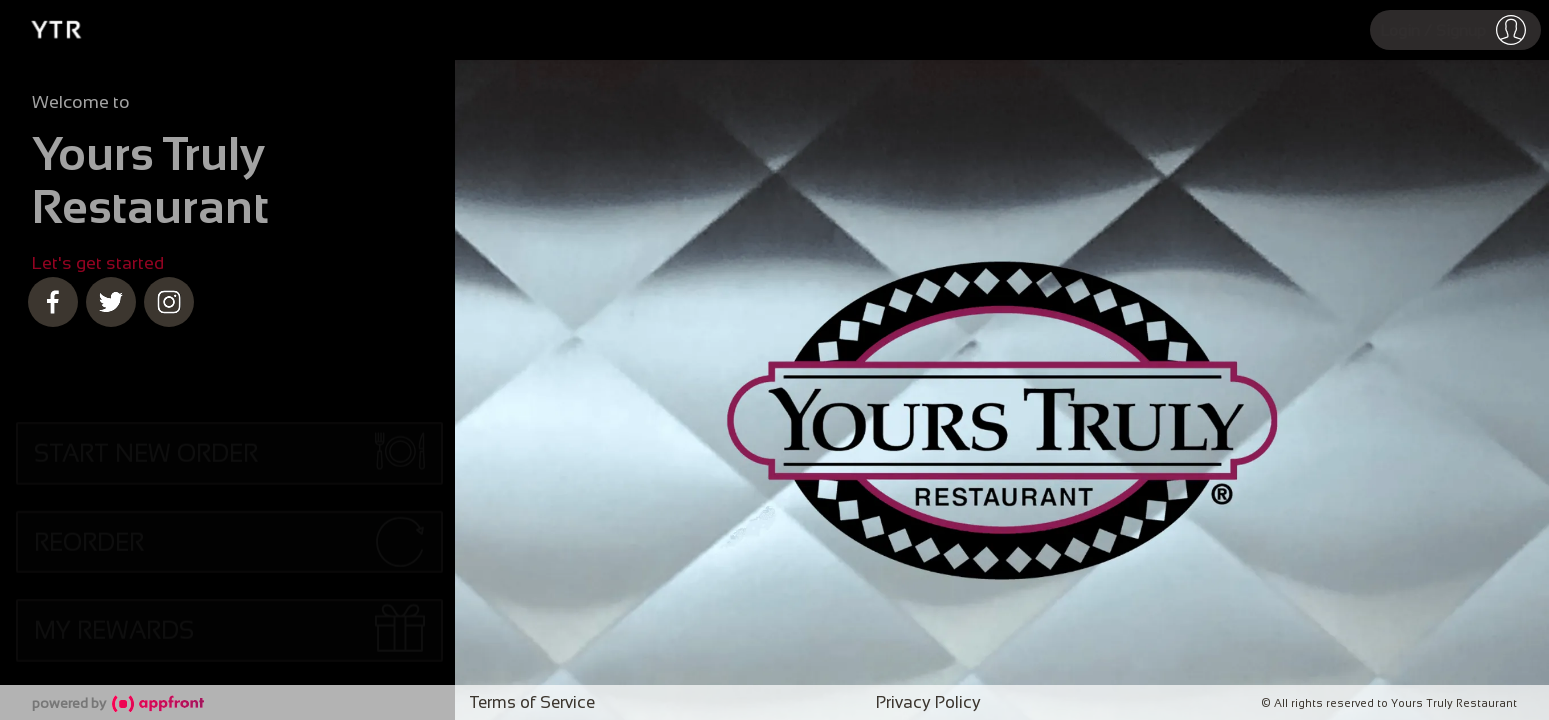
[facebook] (53, 302)
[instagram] (169, 302)
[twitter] (111, 302)
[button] (1455, 30)
